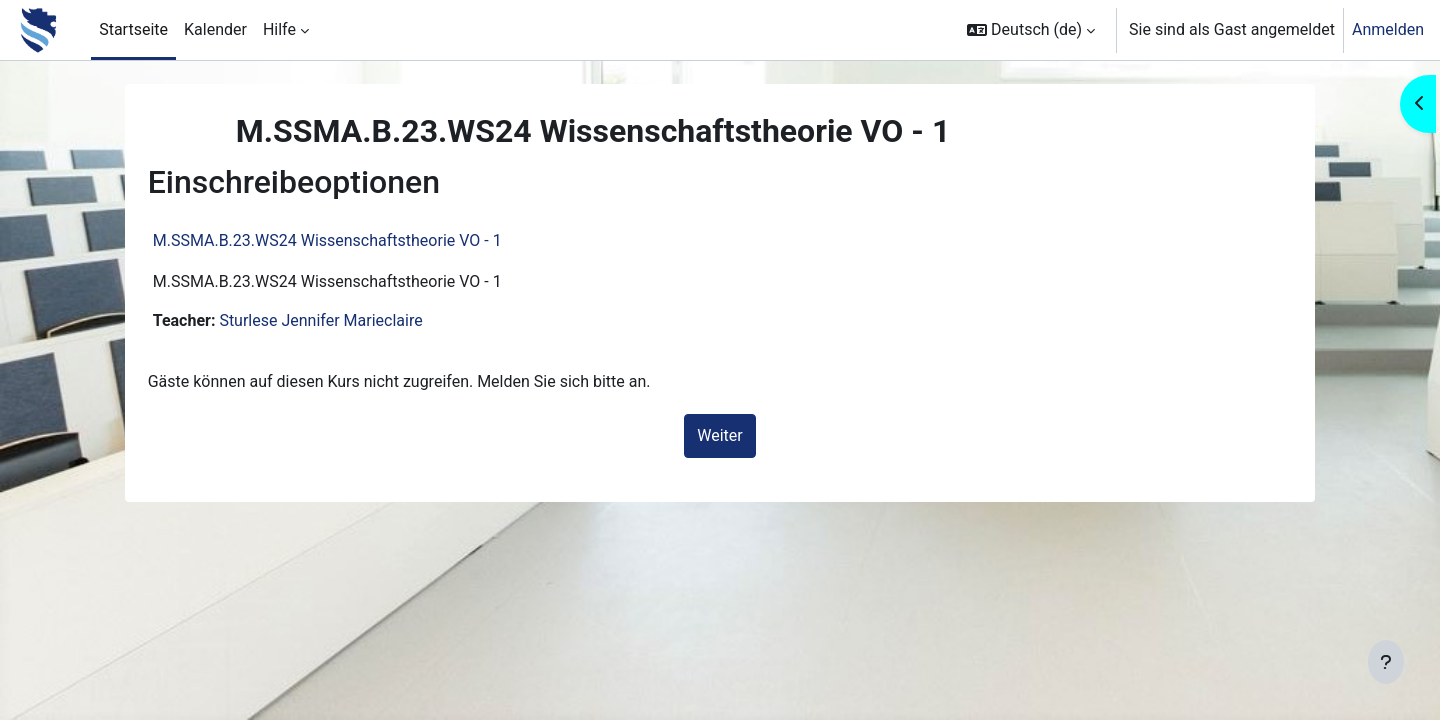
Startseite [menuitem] (133, 29)
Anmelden (1388, 29)
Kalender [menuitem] (215, 29)
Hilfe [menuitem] (279, 29)
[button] (1031, 30)
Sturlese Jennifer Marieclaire (344, 320)
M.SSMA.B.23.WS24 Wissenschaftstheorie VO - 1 (351, 240)
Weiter (719, 435)
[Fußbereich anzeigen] (1386, 662)
